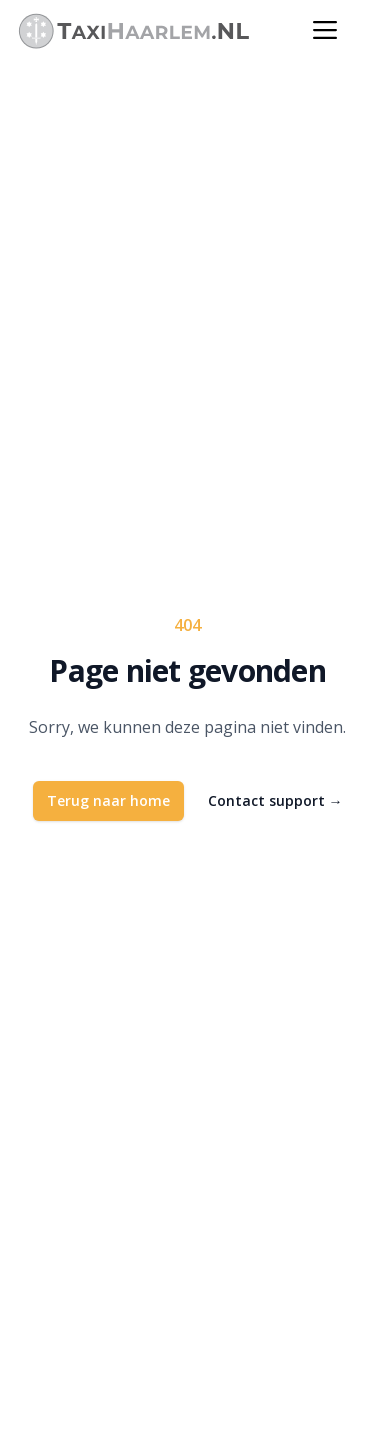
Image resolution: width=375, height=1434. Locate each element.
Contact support (275, 800)
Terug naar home (108, 800)
